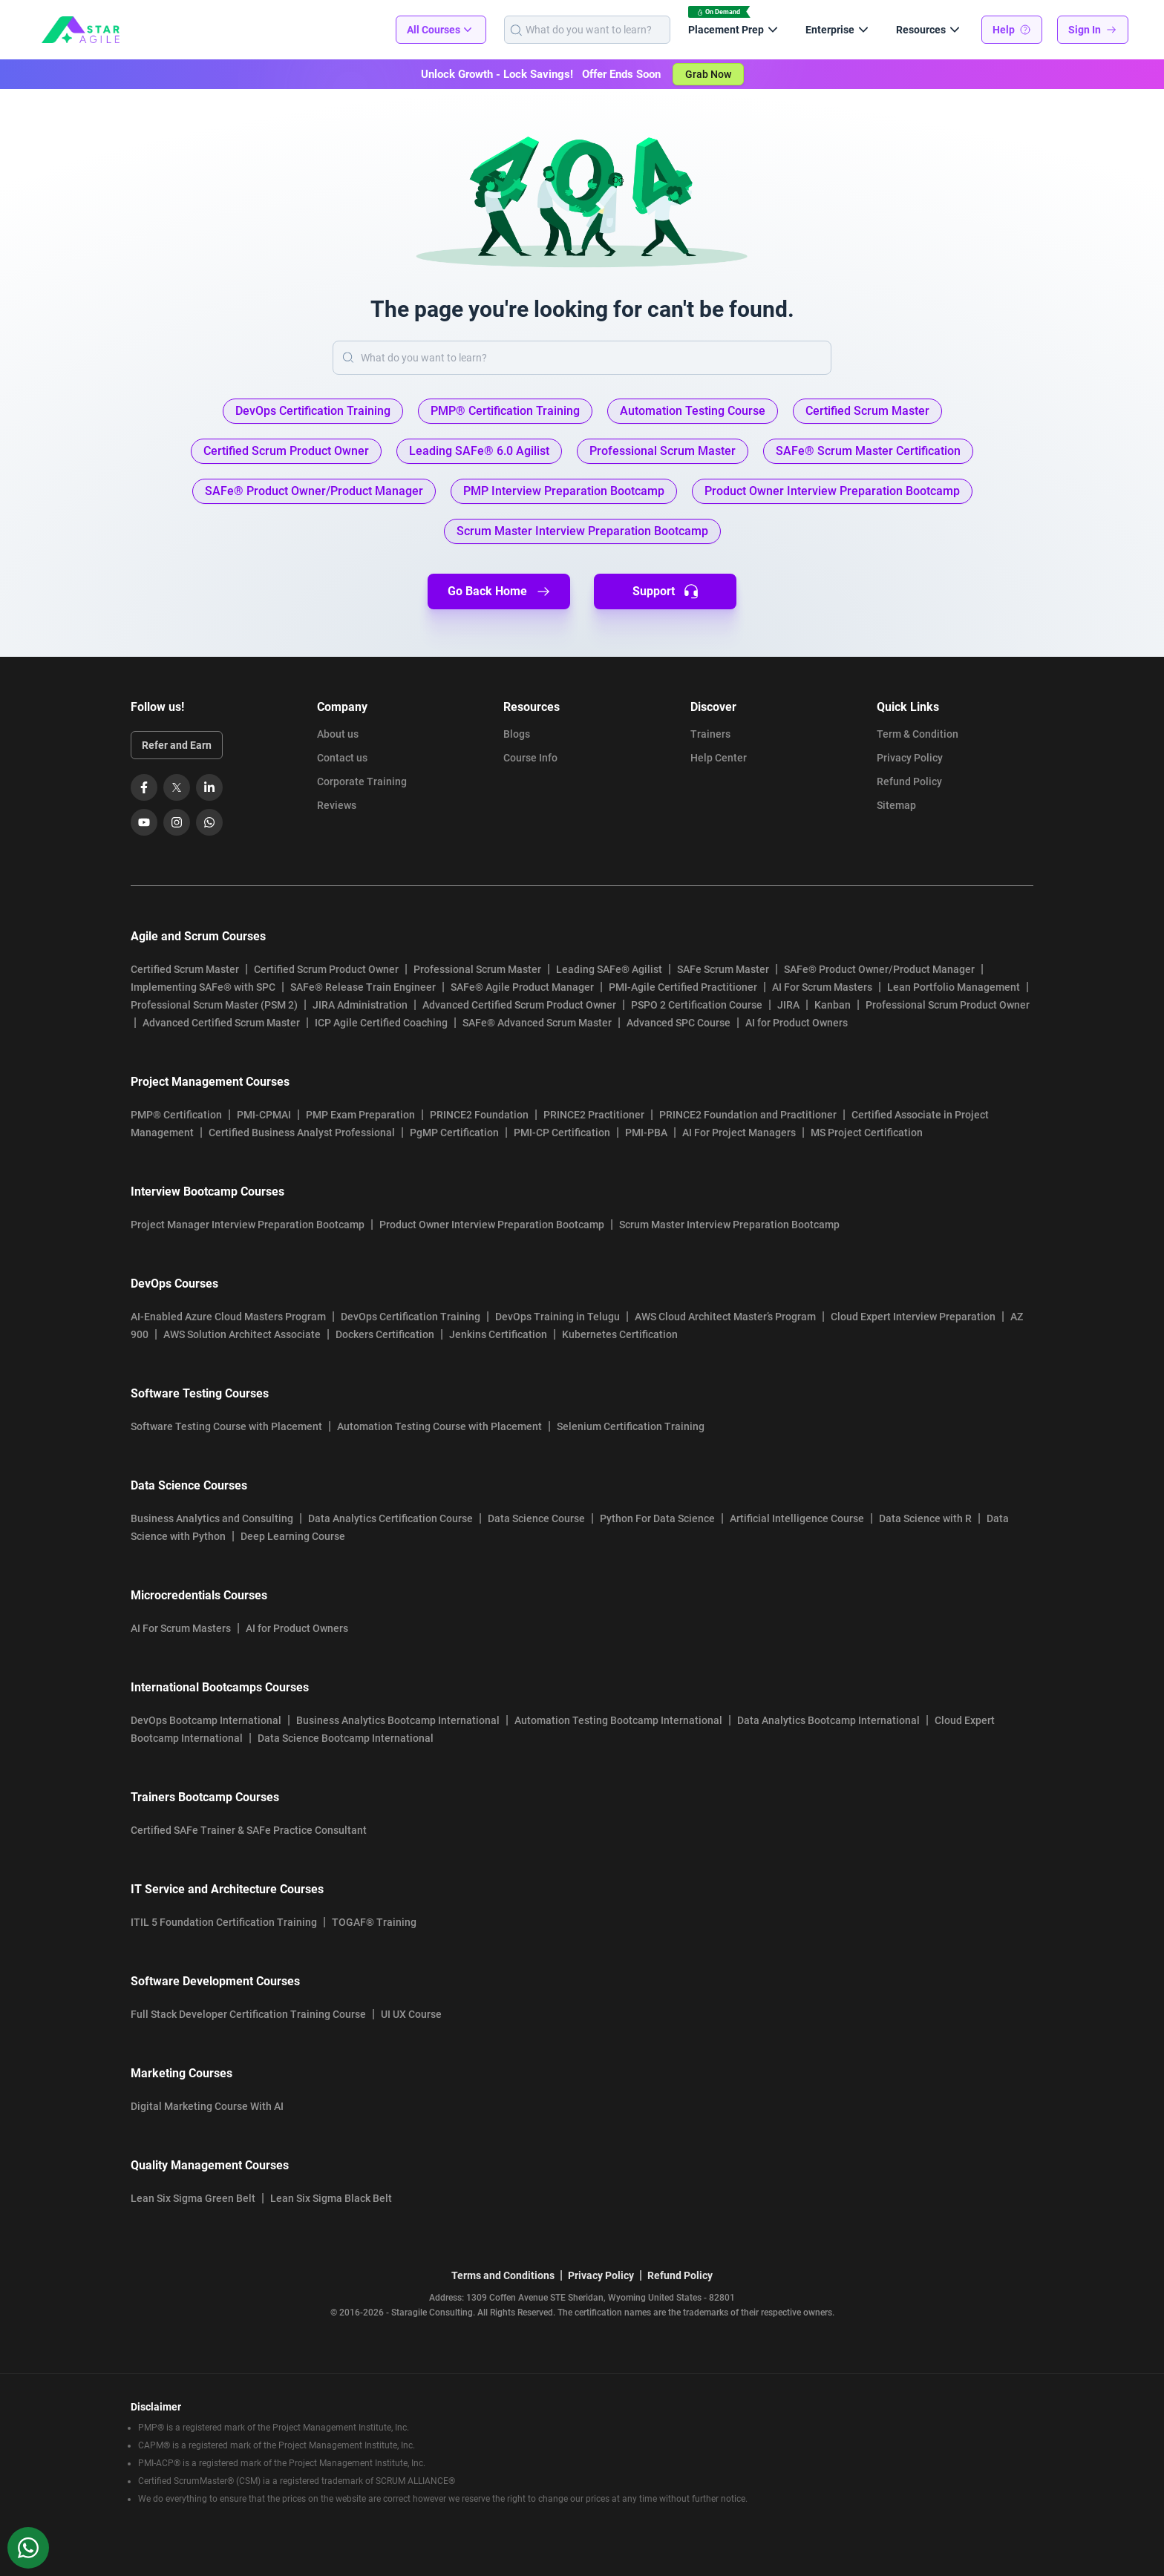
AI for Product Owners (796, 1023)
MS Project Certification (867, 1132)
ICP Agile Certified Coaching (381, 1023)
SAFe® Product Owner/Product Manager (879, 969)
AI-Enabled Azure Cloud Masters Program (228, 1317)
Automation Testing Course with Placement (439, 1426)
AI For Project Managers (739, 1132)
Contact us (342, 758)
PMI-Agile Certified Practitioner (683, 987)
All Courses (441, 29)
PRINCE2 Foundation (479, 1115)
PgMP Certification (454, 1132)
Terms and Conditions (503, 2275)
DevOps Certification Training (410, 1317)
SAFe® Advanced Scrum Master (537, 1023)
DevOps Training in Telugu (557, 1317)
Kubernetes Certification (620, 1334)
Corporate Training (362, 781)
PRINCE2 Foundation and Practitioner (748, 1115)
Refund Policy (909, 781)
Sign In (1092, 30)
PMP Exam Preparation (360, 1115)
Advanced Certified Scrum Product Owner (519, 1005)
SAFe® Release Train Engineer (363, 987)
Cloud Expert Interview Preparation (913, 1317)
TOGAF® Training (374, 1922)
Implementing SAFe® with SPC (203, 987)
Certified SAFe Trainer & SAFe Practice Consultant (249, 1830)
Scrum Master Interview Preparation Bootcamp (729, 1224)
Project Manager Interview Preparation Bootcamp (247, 1224)
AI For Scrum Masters (822, 987)
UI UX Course (411, 2014)
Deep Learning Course (293, 1536)
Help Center (718, 758)
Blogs (516, 734)
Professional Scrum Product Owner (948, 1005)
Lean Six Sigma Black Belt (331, 2198)
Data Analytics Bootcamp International (828, 1720)
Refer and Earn (177, 745)
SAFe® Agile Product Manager (522, 987)
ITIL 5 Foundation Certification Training (224, 1922)
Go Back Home (499, 591)
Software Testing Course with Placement (226, 1426)
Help (1012, 30)
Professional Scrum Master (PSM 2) (214, 1005)
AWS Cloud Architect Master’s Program (725, 1317)
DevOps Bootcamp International (206, 1720)
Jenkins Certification (498, 1334)
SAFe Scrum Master (723, 969)
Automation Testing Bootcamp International (618, 1720)
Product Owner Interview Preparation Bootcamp (491, 1224)
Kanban (832, 1005)
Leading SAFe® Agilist (609, 969)
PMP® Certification (176, 1115)
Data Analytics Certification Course (390, 1518)
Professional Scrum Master (477, 969)
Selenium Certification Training (630, 1426)
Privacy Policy (910, 758)
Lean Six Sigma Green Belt (193, 2198)
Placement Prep (735, 30)
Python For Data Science (657, 1518)
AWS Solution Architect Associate (242, 1334)
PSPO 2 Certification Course (696, 1005)
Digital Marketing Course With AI (207, 2106)
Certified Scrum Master (185, 969)
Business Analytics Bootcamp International (398, 1720)
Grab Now (708, 74)
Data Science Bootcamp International (346, 1738)
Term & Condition (917, 734)
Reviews (336, 805)
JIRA (788, 1005)
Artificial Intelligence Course (797, 1518)
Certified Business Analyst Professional (302, 1132)
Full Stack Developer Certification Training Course (248, 2014)
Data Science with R (925, 1518)
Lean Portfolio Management (953, 987)
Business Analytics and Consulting (212, 1518)
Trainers (710, 734)
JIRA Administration (360, 1005)
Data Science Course (536, 1518)
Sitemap (896, 805)
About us (338, 734)
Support (665, 591)
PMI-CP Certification (562, 1132)
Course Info (530, 758)
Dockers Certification (385, 1334)
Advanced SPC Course (678, 1023)
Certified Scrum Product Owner (326, 969)
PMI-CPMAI (264, 1115)
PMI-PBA (646, 1132)
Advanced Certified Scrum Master (221, 1023)
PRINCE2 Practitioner (593, 1115)
